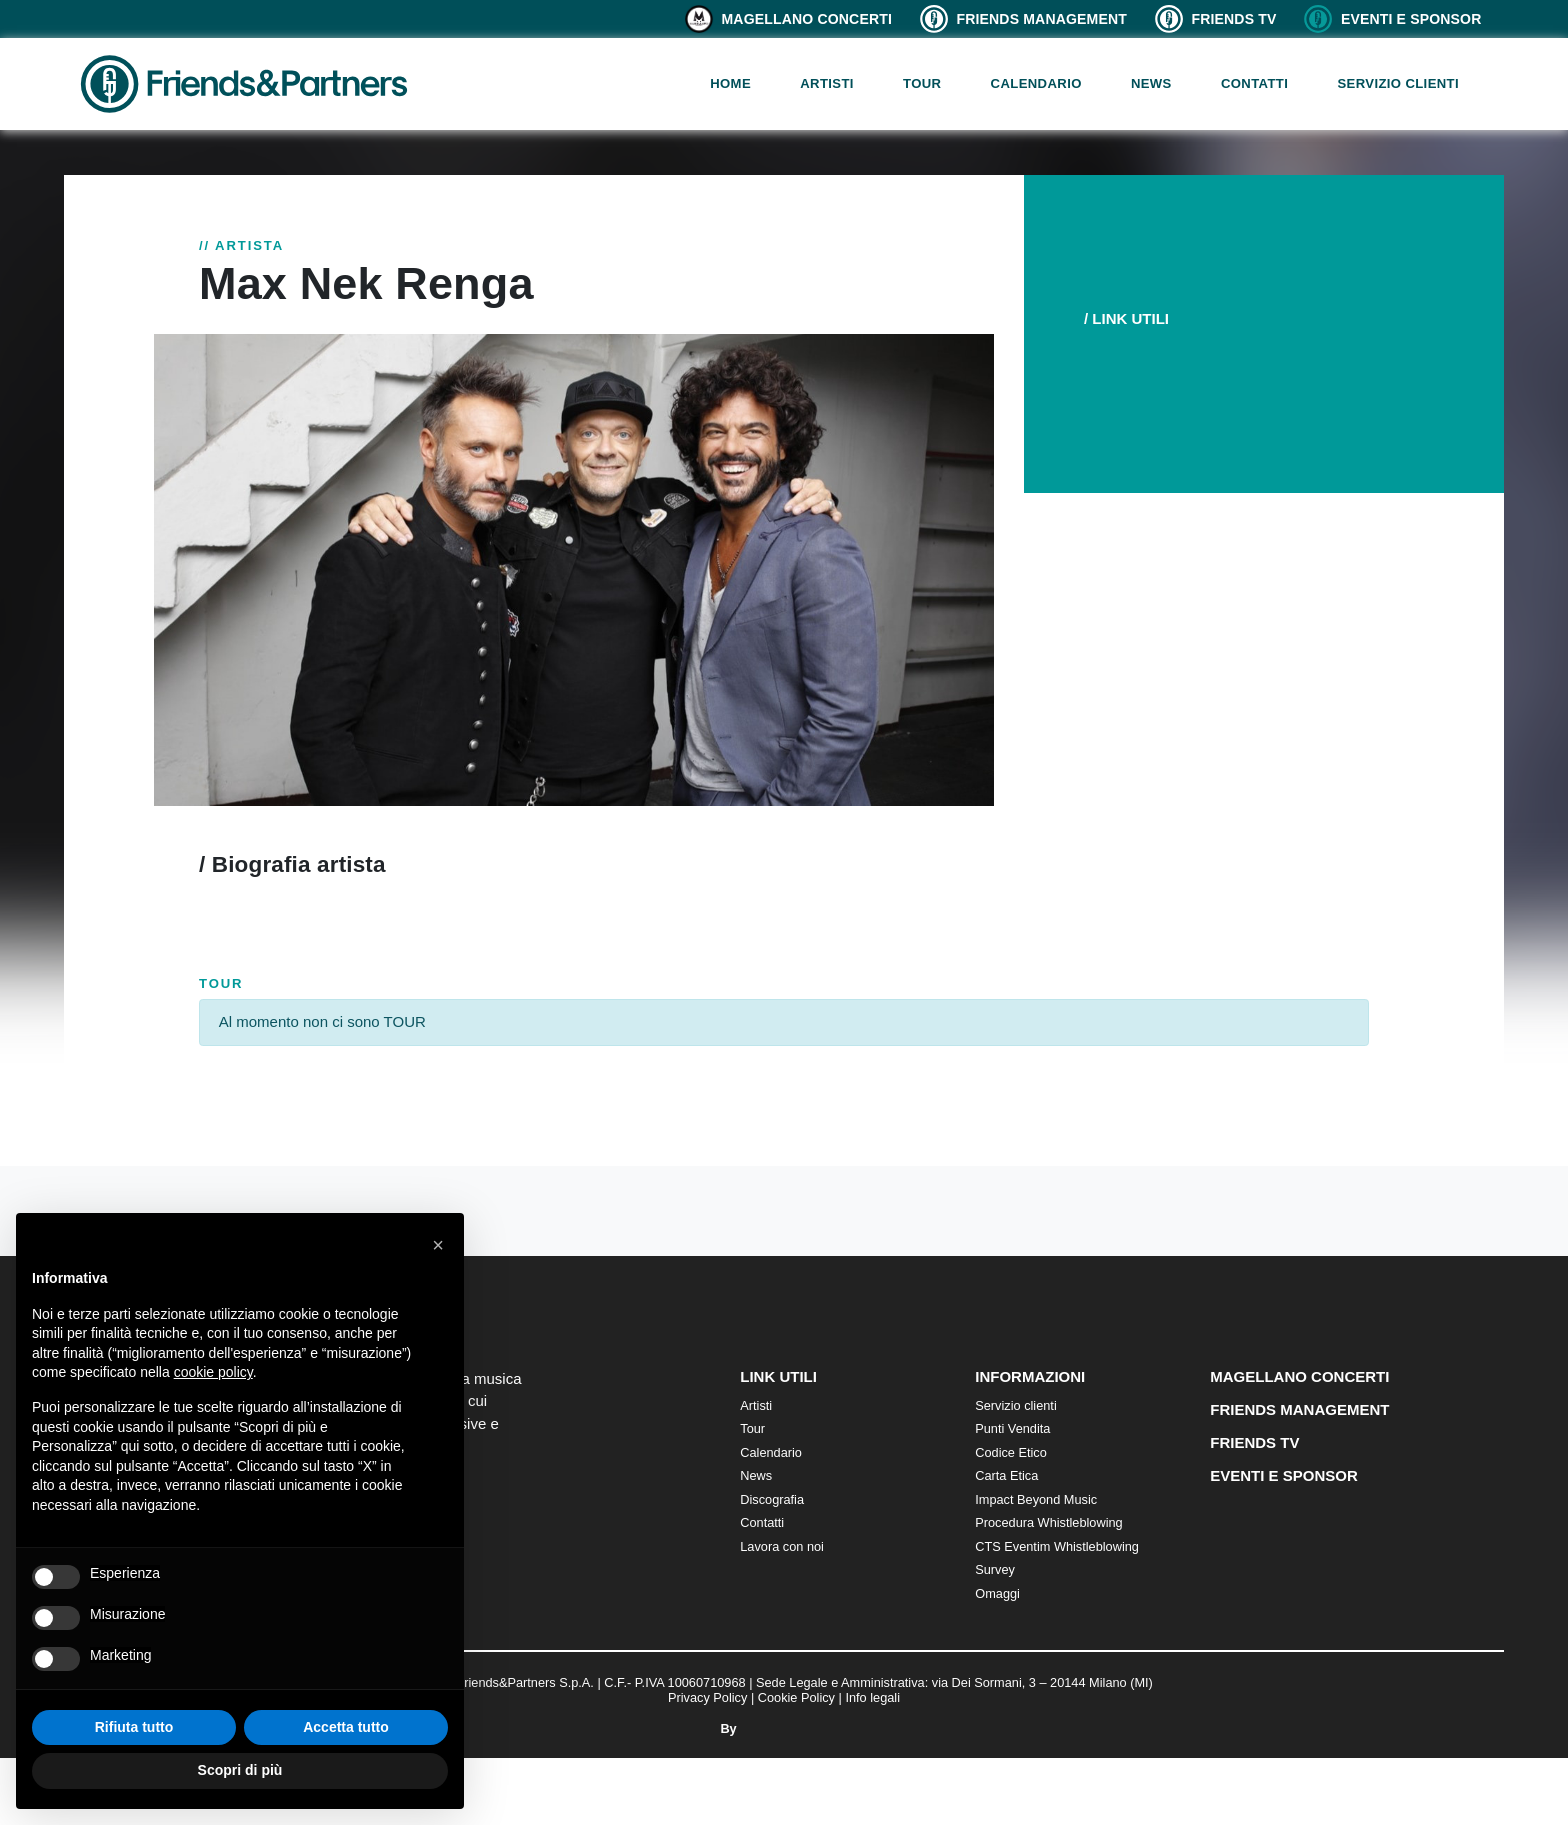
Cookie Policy (796, 1697)
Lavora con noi (782, 1546)
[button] (438, 1245)
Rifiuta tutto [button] (134, 1727)
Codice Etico (1011, 1452)
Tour (922, 83)
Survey (995, 1569)
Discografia (772, 1499)
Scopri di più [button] (240, 1770)
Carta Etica (1006, 1475)
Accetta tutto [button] (346, 1727)
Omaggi (997, 1593)
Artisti (827, 83)
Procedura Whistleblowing (1048, 1522)
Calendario (1036, 83)
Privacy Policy (707, 1697)
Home (730, 83)
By (783, 1728)
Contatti (1254, 83)
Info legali (872, 1697)
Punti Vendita (1012, 1428)
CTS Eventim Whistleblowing (1057, 1546)
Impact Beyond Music (1036, 1499)
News (1151, 83)
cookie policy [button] (213, 1372)
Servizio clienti (1398, 83)
